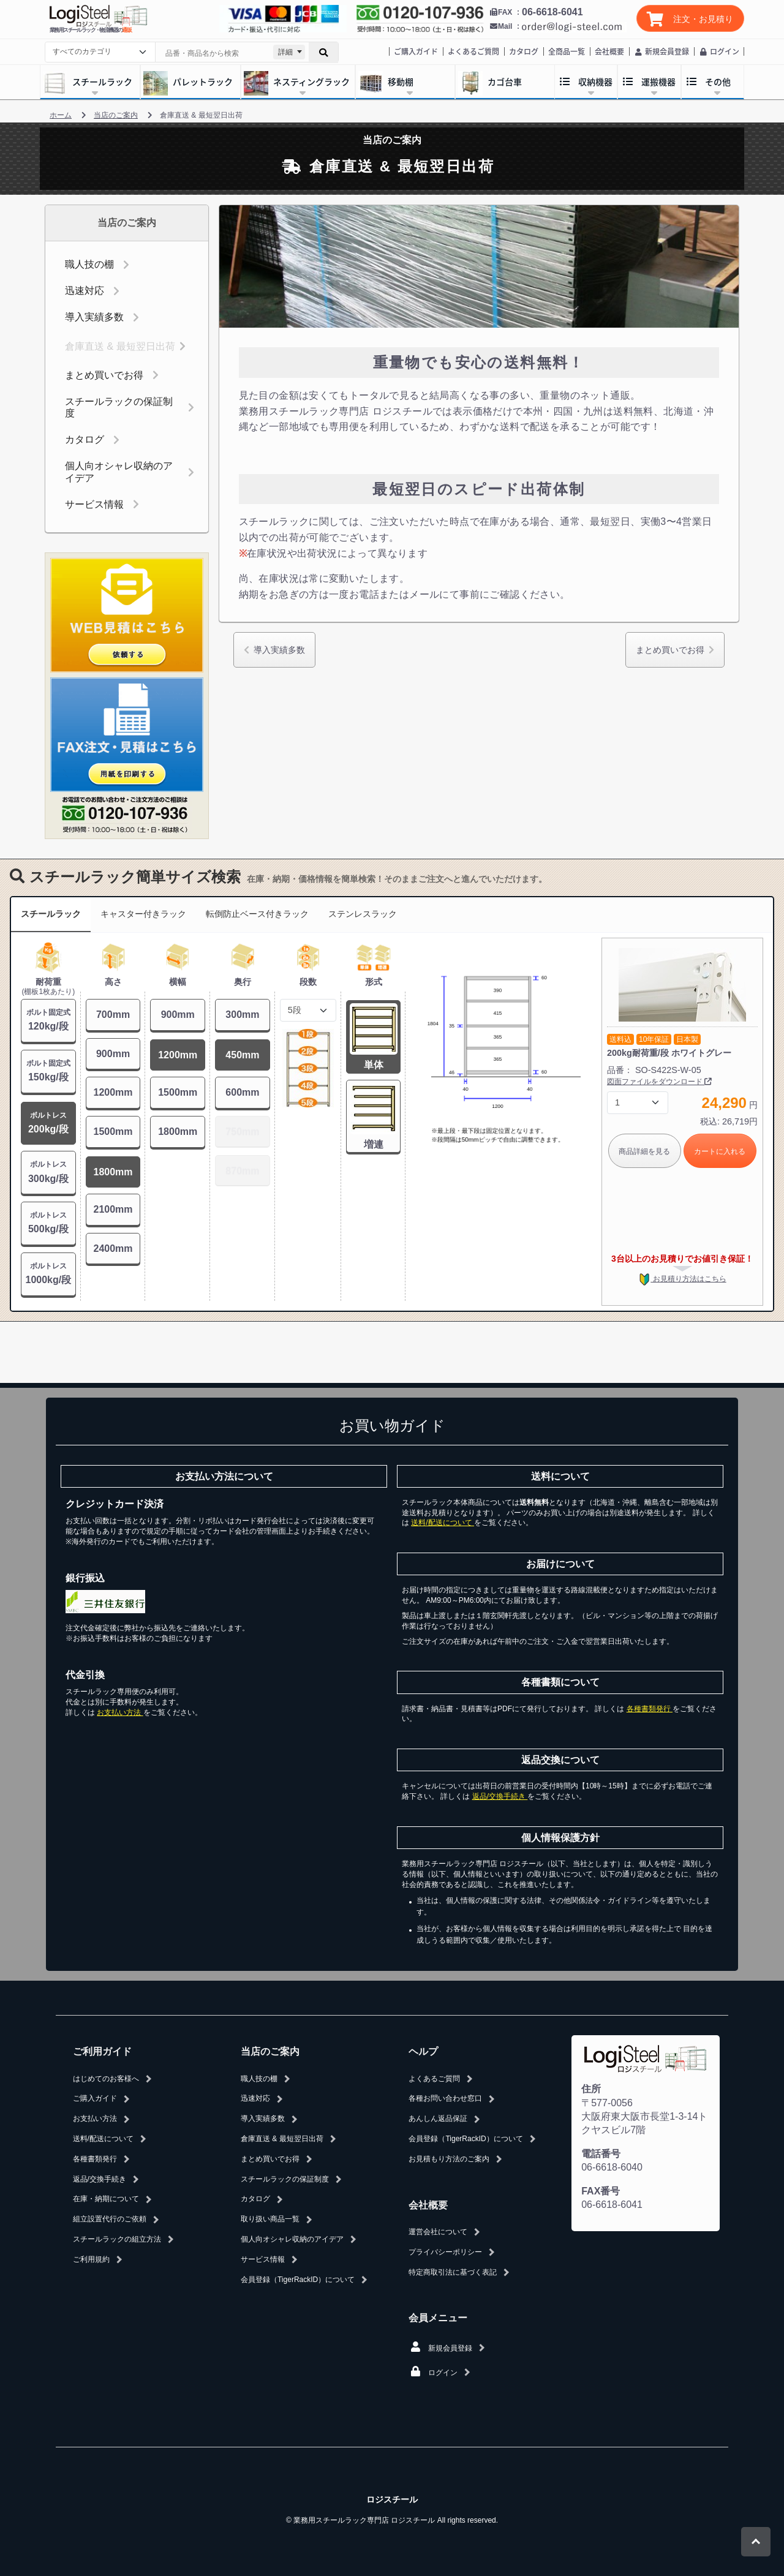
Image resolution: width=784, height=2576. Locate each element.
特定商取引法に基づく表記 (453, 2272)
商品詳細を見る (644, 1151)
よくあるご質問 (473, 51)
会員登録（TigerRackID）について (298, 2279)
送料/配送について (442, 1522)
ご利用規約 (91, 2259)
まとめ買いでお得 (104, 375)
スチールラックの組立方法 (117, 2239)
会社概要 (609, 51)
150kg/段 (48, 1070)
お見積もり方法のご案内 (449, 2159)
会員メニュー (438, 2318)
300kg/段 (48, 1171)
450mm (242, 1055)
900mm (113, 1054)
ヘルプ (423, 2051)
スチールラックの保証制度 (119, 407)
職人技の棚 (89, 264)
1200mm (113, 1092)
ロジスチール (392, 2499)
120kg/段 (48, 1019)
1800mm (113, 1172)
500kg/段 (48, 1222)
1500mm (113, 1131)
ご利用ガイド (102, 2051)
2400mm (113, 1248)
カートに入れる (719, 1151)
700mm (113, 1014)
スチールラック (51, 914)
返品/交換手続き (500, 1796)
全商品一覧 (566, 51)
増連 (373, 1144)
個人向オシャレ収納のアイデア (119, 472)
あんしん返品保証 (438, 2118)
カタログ (523, 51)
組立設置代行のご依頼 (109, 2219)
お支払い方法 (120, 1712)
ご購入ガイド (416, 51)
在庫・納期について (106, 2198)
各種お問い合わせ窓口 (445, 2098)
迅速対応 (84, 290)
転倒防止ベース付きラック (257, 914)
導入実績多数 (94, 317)
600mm (242, 1092)
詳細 (285, 52)
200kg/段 (48, 1122)
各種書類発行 (650, 1708)
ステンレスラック (362, 914)
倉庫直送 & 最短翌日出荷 (120, 346)
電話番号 (600, 2154)
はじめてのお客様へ (106, 2078)
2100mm (113, 1209)
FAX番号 (600, 2191)
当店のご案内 (270, 2051)
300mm (242, 1014)
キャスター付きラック (143, 914)
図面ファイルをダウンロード (659, 1081)
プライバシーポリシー (445, 2252)
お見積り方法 (682, 1279)
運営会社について (438, 2232)
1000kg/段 (48, 1272)
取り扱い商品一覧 (270, 2219)
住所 (591, 2089)
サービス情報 (94, 504)
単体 (373, 1065)
